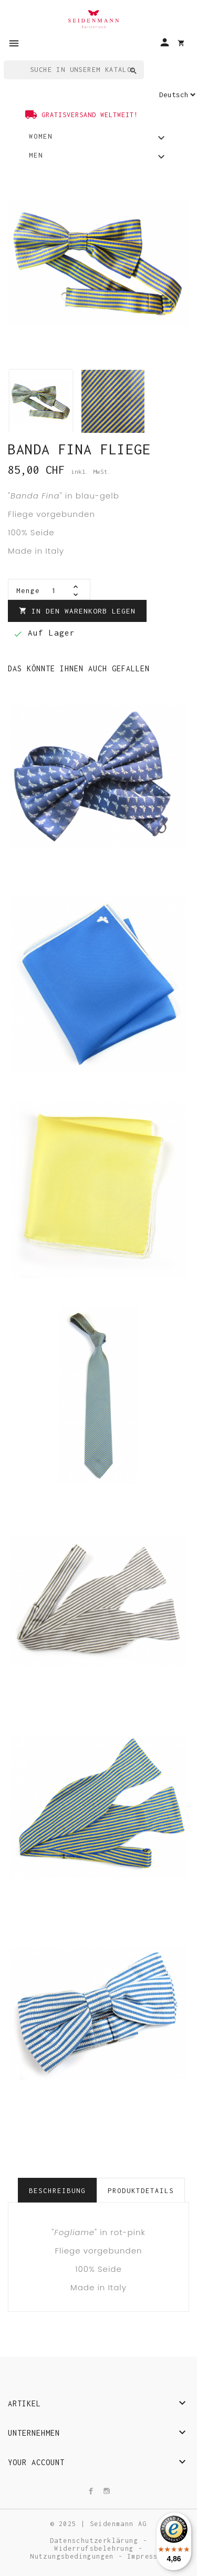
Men (98, 158)
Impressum (147, 2556)
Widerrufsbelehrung (96, 2548)
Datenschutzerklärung (96, 2540)
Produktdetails (141, 2191)
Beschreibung (57, 2191)
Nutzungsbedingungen (74, 2556)
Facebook (93, 2491)
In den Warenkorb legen (77, 611)
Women (98, 139)
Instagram (109, 2491)
